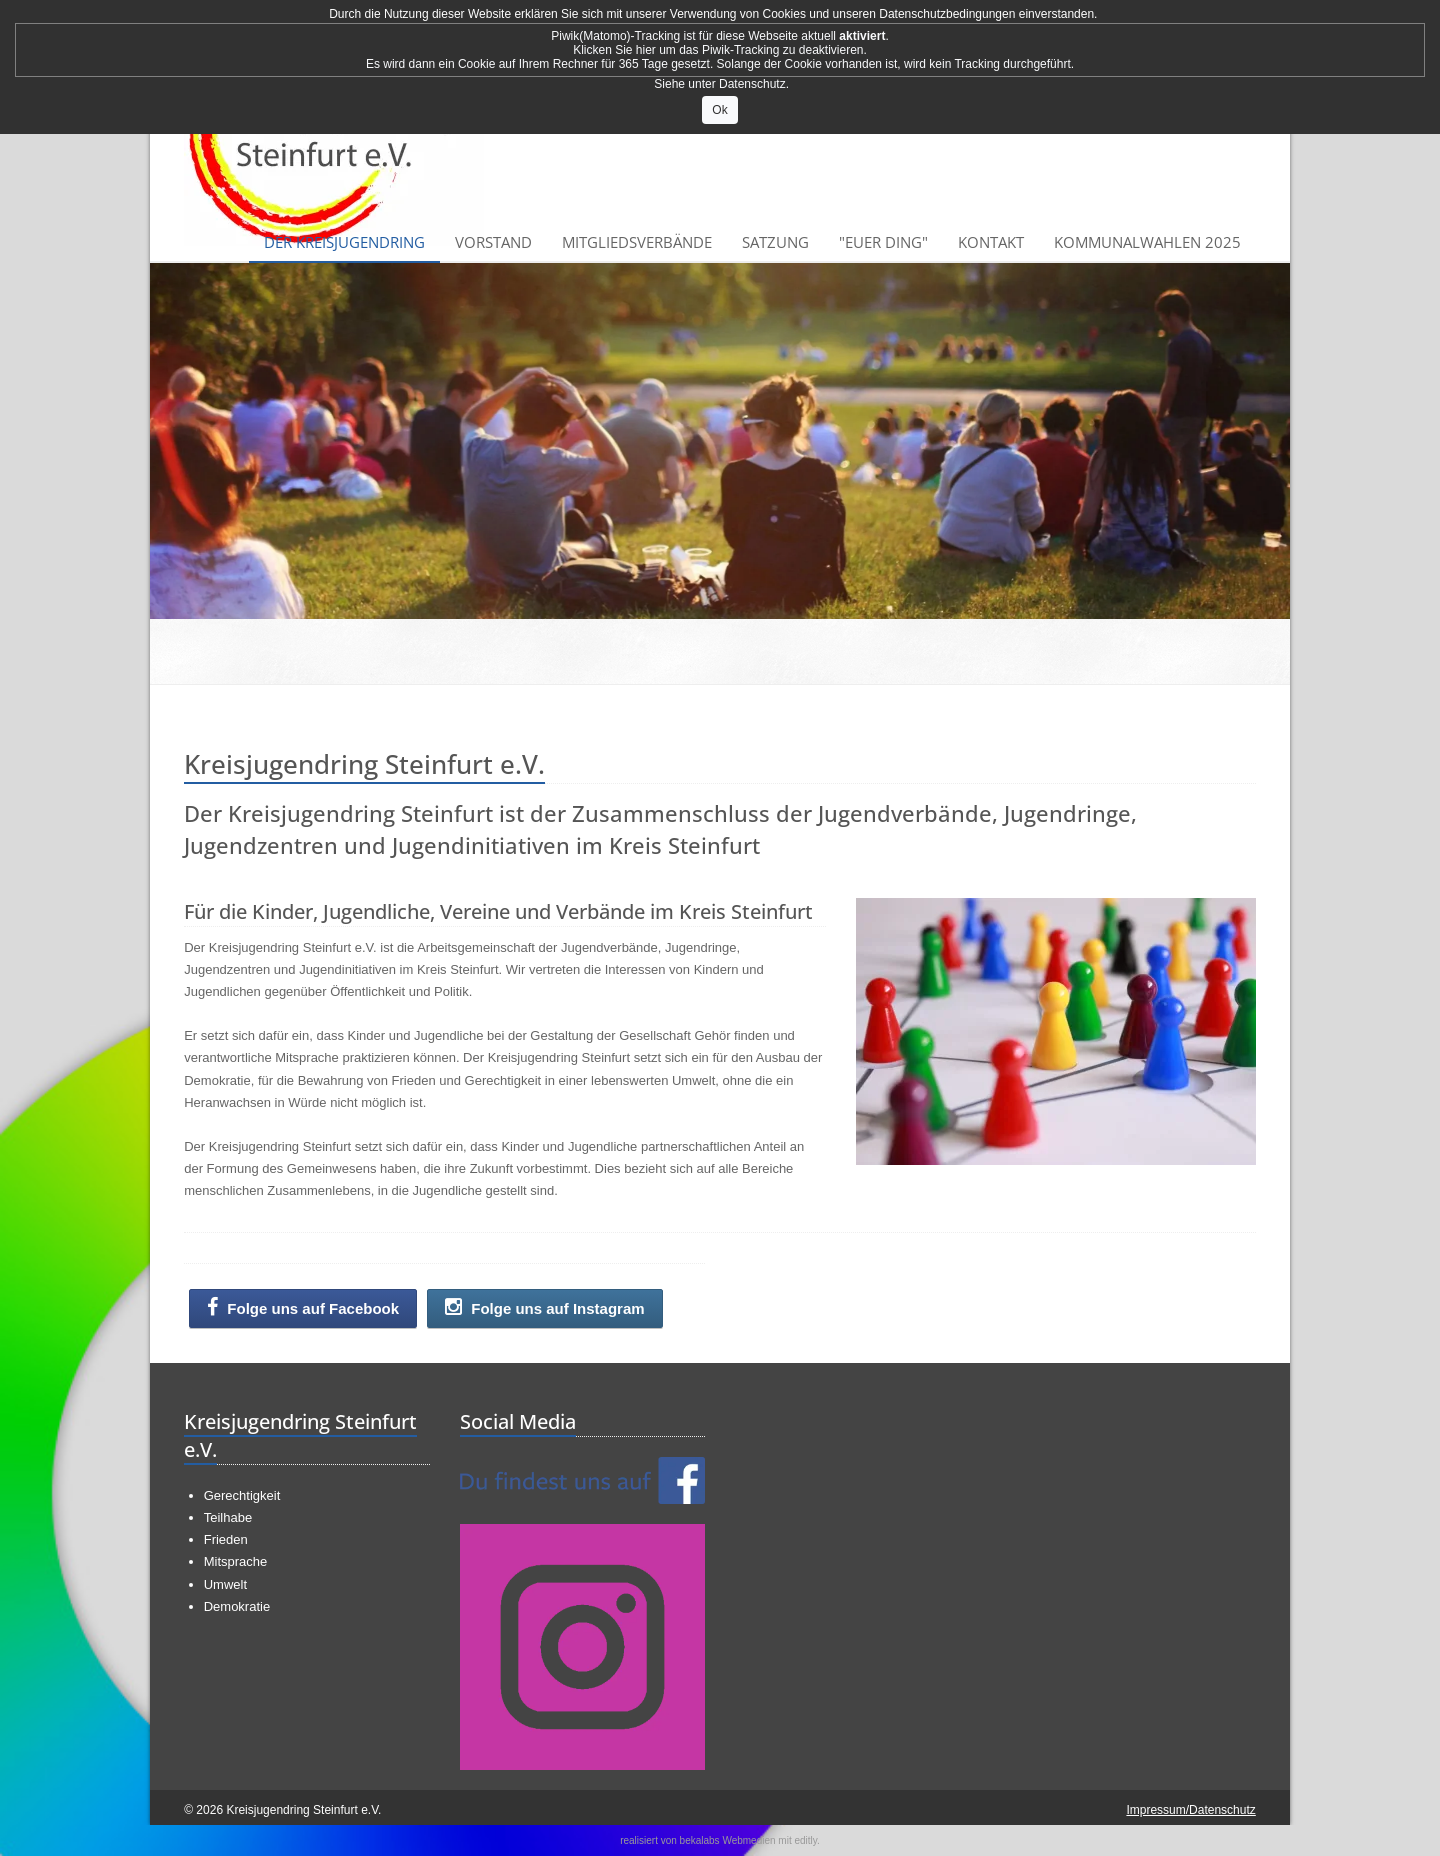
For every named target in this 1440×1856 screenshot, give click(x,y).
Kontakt (991, 242)
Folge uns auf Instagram (545, 1307)
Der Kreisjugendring (344, 242)
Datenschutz (752, 84)
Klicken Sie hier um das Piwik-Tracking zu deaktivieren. (720, 50)
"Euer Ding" (883, 242)
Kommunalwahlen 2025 (1147, 242)
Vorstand (493, 242)
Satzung (775, 242)
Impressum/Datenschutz (1190, 1810)
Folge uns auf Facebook (303, 1307)
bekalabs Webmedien (728, 1840)
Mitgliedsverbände (637, 242)
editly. (806, 1840)
